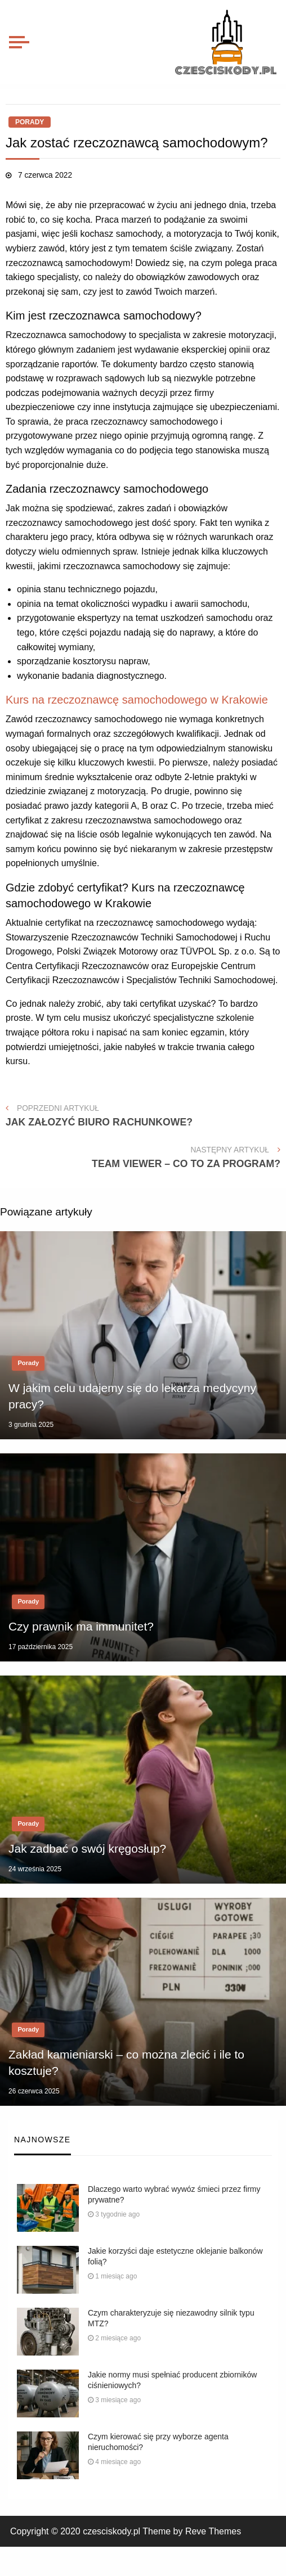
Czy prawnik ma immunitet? (81, 1626)
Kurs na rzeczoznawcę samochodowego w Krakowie (137, 699)
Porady (29, 122)
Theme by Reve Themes (191, 2531)
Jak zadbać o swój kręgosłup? (87, 1848)
